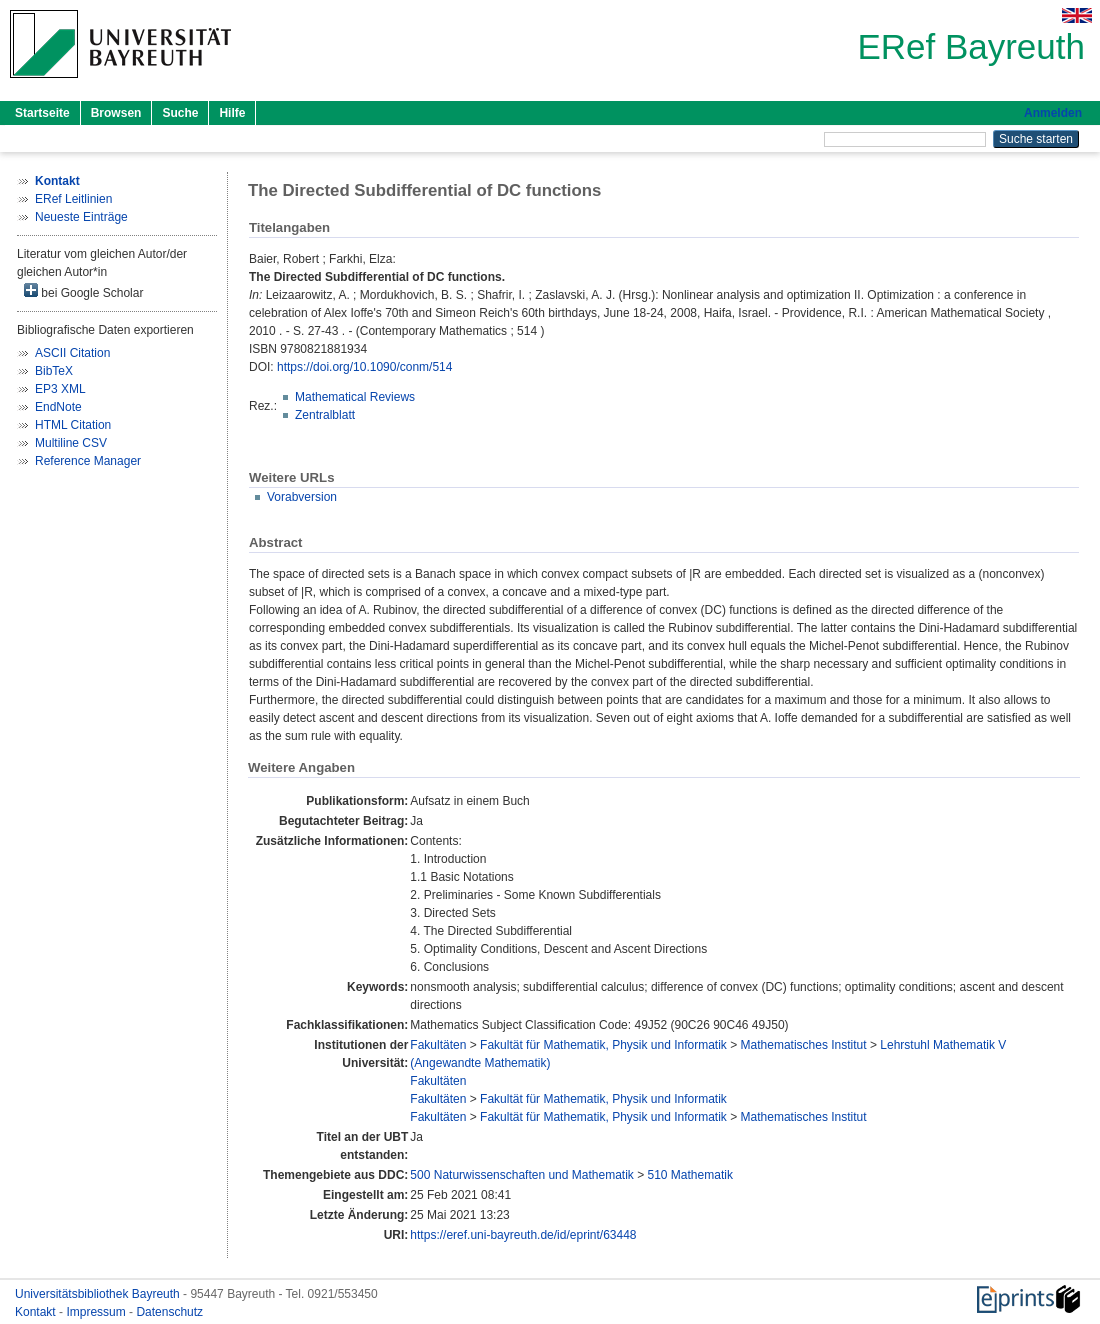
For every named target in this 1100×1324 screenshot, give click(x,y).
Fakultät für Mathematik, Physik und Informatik (603, 1045)
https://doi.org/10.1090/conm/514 (364, 367)
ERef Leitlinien (73, 199)
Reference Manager (88, 461)
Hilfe (232, 113)
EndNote (58, 407)
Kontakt (37, 1312)
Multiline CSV (71, 443)
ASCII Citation (72, 353)
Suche (180, 113)
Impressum (97, 1312)
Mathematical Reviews (355, 397)
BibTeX (54, 371)
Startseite (42, 113)
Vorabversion (302, 497)
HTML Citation (73, 425)
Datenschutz (169, 1312)
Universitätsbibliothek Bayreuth (99, 1294)
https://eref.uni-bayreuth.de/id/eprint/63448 (523, 1235)
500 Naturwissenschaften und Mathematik (521, 1175)
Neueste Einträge (81, 217)
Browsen (116, 113)
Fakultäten (438, 1045)
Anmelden (1053, 113)
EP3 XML (60, 389)
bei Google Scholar (83, 291)
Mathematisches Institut (804, 1045)
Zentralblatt (325, 415)
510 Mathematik (690, 1175)
